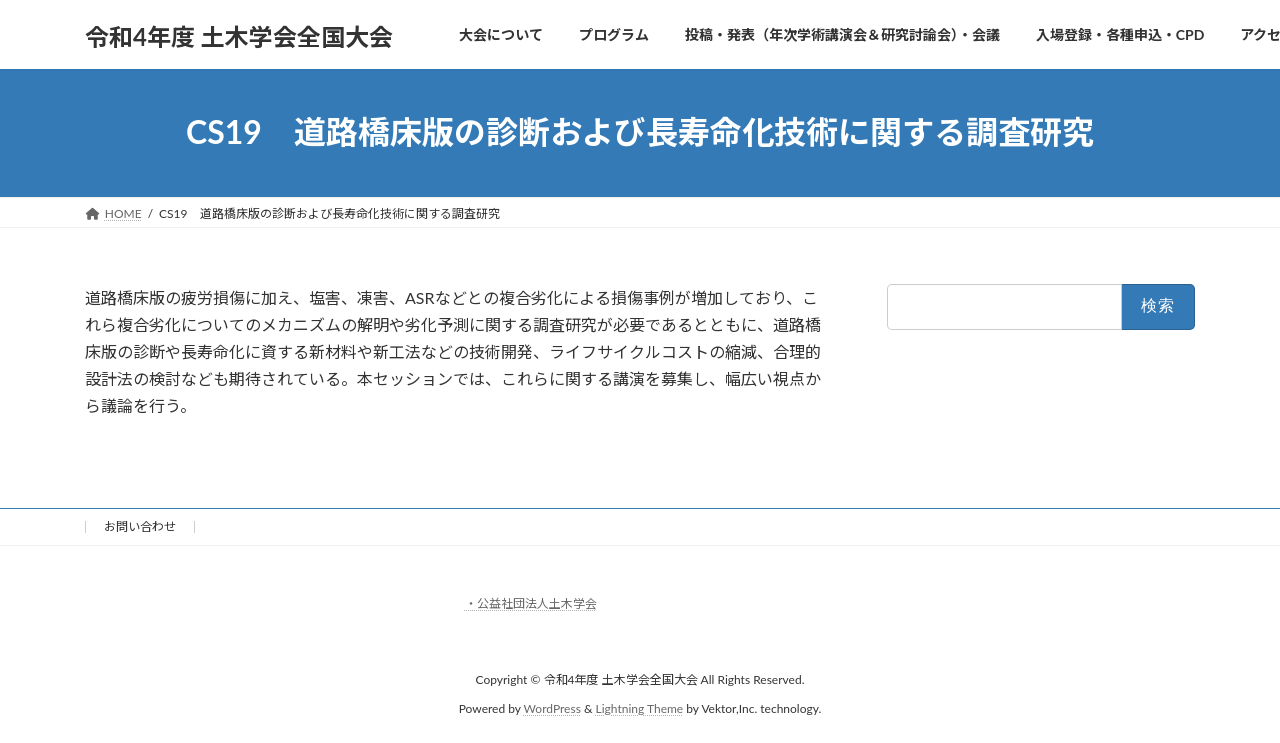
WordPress (552, 707)
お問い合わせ (140, 526)
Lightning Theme (640, 707)
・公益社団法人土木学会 (531, 603)
